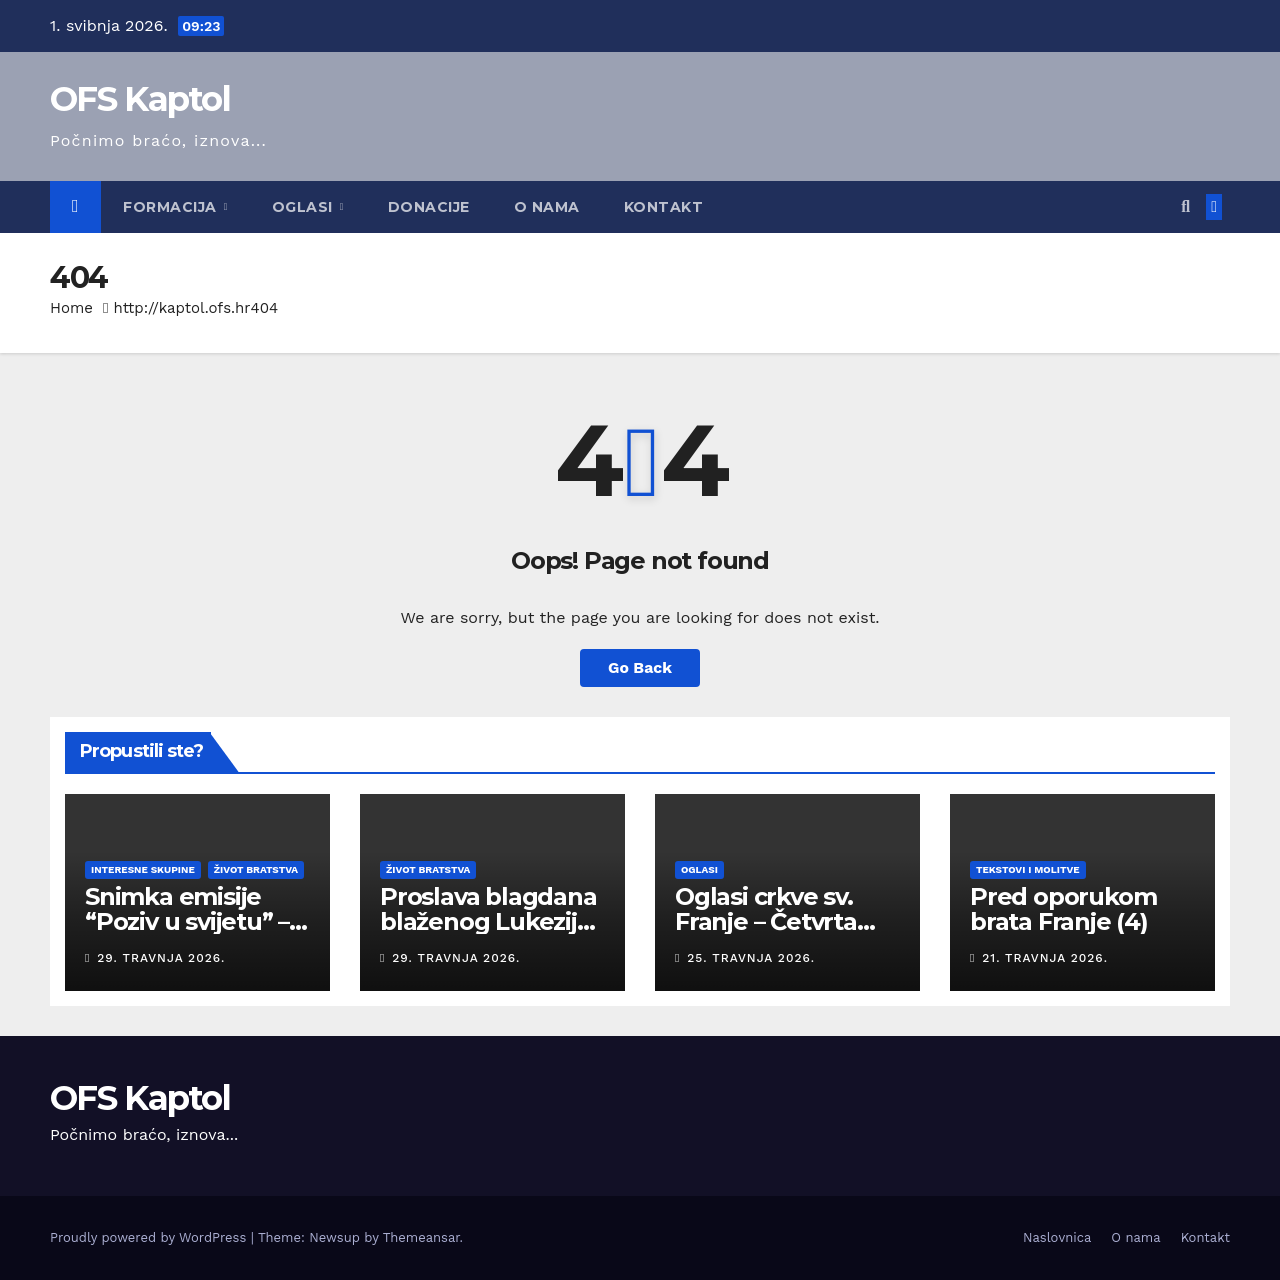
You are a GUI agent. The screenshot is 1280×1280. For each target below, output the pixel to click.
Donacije (429, 207)
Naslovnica (1057, 1237)
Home (71, 308)
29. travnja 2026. (161, 958)
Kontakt (664, 207)
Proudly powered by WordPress (150, 1237)
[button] (1185, 206)
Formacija (172, 207)
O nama (547, 207)
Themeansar (421, 1237)
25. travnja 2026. (751, 958)
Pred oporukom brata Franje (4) (1063, 909)
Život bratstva (256, 869)
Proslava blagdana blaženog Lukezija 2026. (488, 921)
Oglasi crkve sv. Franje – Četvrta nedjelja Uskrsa (766, 921)
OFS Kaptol (140, 99)
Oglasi (305, 207)
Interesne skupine (143, 869)
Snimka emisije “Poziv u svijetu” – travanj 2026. (187, 921)
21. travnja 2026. (1045, 958)
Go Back (640, 667)
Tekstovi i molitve (1028, 869)
